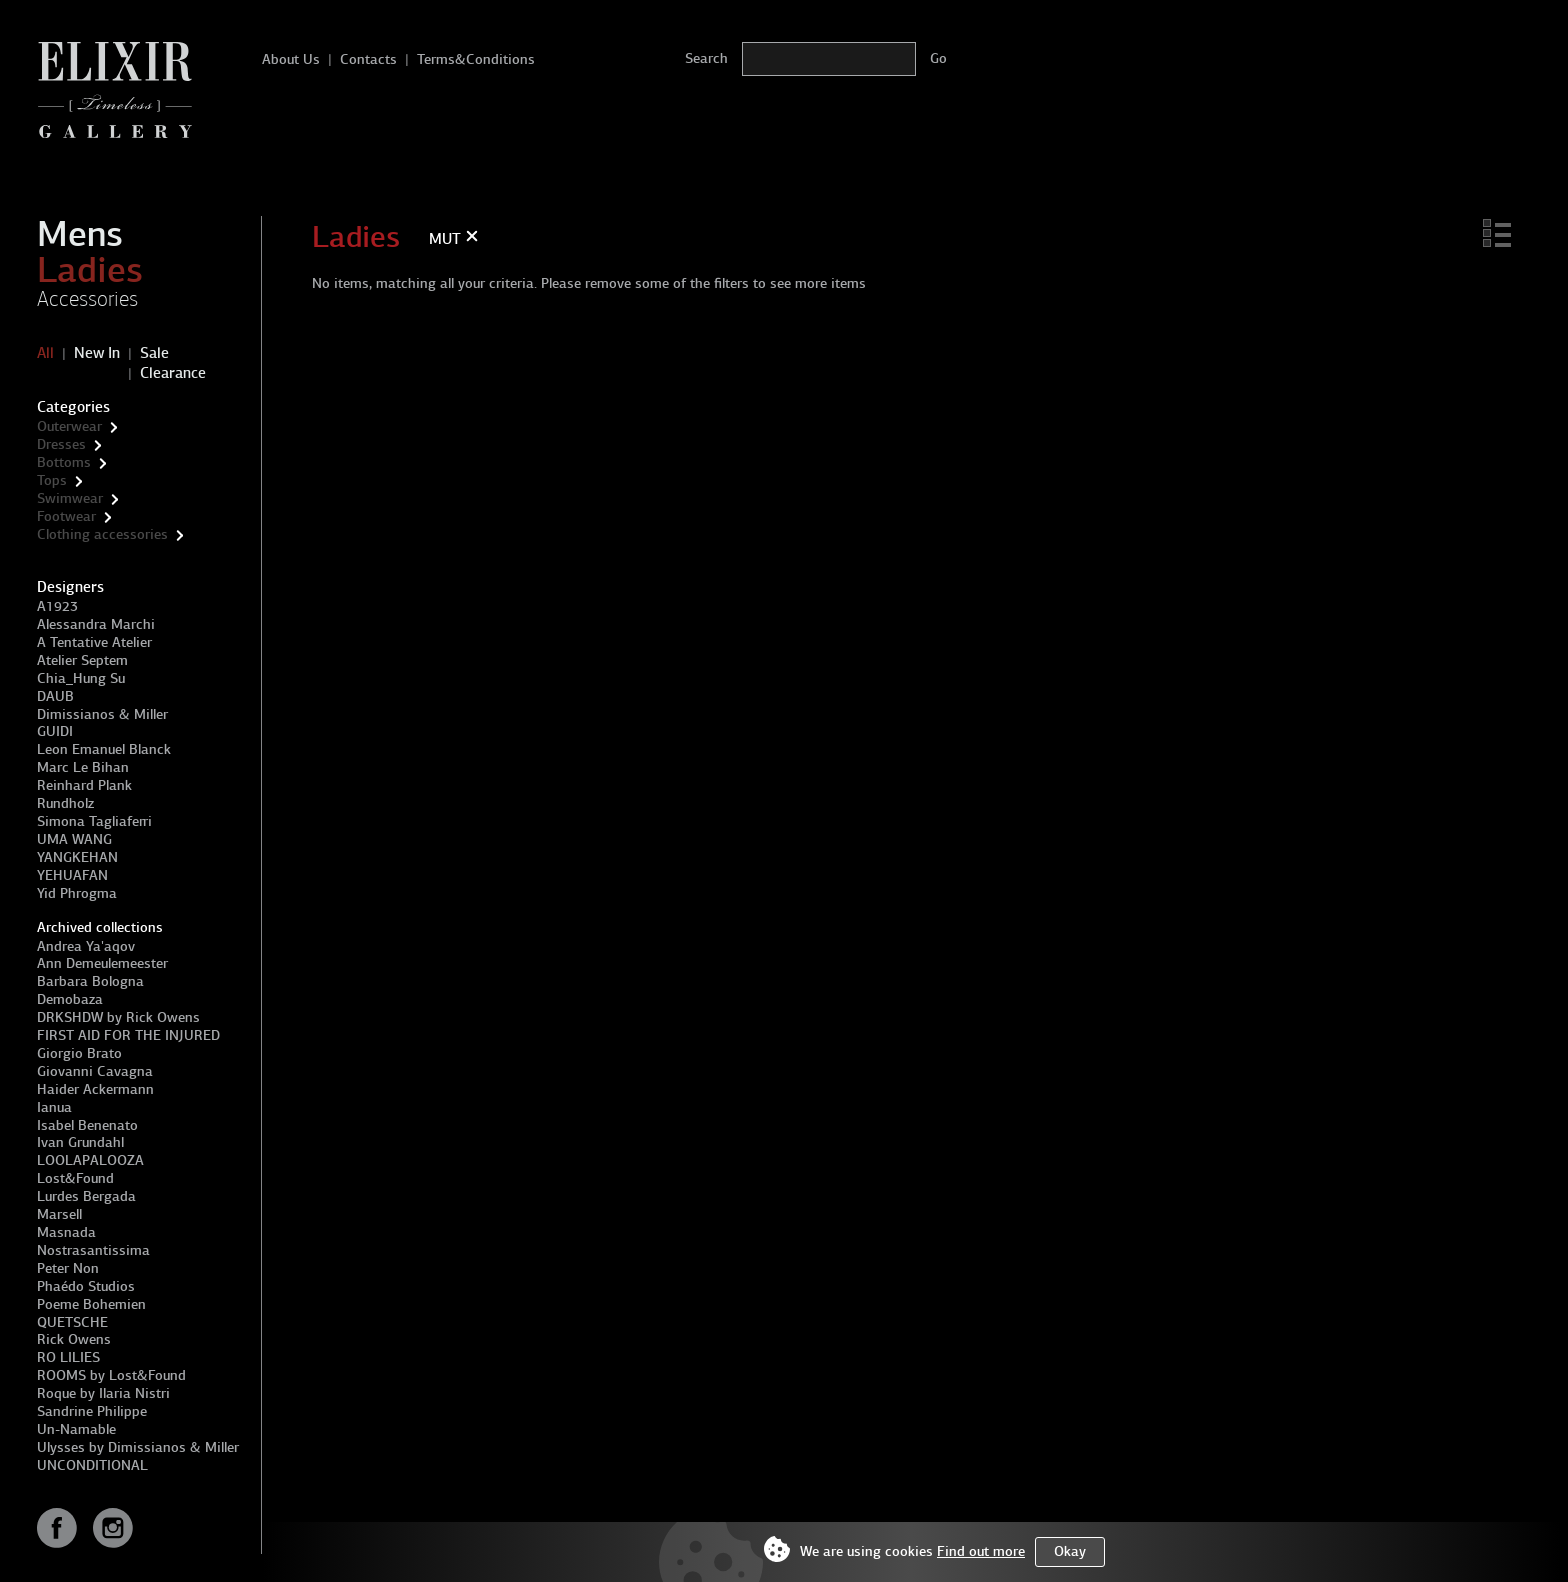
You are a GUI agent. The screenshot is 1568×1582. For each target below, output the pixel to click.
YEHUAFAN (72, 875)
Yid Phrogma (77, 893)
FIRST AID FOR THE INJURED (128, 1035)
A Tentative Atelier (94, 642)
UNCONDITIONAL (92, 1465)
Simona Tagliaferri (94, 821)
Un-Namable (76, 1429)
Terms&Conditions (476, 59)
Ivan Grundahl (80, 1142)
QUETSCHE (72, 1322)
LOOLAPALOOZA (90, 1160)
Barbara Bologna (90, 981)
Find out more (981, 1551)
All (45, 353)
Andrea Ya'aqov (86, 946)
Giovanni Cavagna (95, 1071)
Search (706, 58)
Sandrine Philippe (92, 1411)
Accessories (87, 299)
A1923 (57, 606)
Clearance (173, 373)
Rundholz (65, 803)
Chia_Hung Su (81, 678)
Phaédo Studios (86, 1286)
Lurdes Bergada (86, 1196)
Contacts (368, 59)
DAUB (55, 696)
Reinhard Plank (84, 785)
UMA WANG (74, 839)
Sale (154, 353)
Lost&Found (75, 1178)
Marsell (59, 1214)
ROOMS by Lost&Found (111, 1375)
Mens (80, 234)
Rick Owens (74, 1339)
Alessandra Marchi (96, 624)
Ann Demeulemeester (102, 963)
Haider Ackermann (95, 1089)
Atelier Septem (82, 660)
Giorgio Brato (79, 1053)
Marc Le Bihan (83, 767)
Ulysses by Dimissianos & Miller (138, 1447)
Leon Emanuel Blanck (104, 749)
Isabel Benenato (87, 1125)
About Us (291, 59)
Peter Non (68, 1268)
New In (97, 353)
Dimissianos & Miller (102, 714)
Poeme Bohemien (91, 1304)
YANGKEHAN (77, 857)
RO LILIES (68, 1357)
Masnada (66, 1232)
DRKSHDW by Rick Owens (118, 1017)
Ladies (90, 270)
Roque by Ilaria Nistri (103, 1393)
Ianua (54, 1107)
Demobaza (70, 999)
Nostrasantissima (93, 1250)
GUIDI (55, 731)
